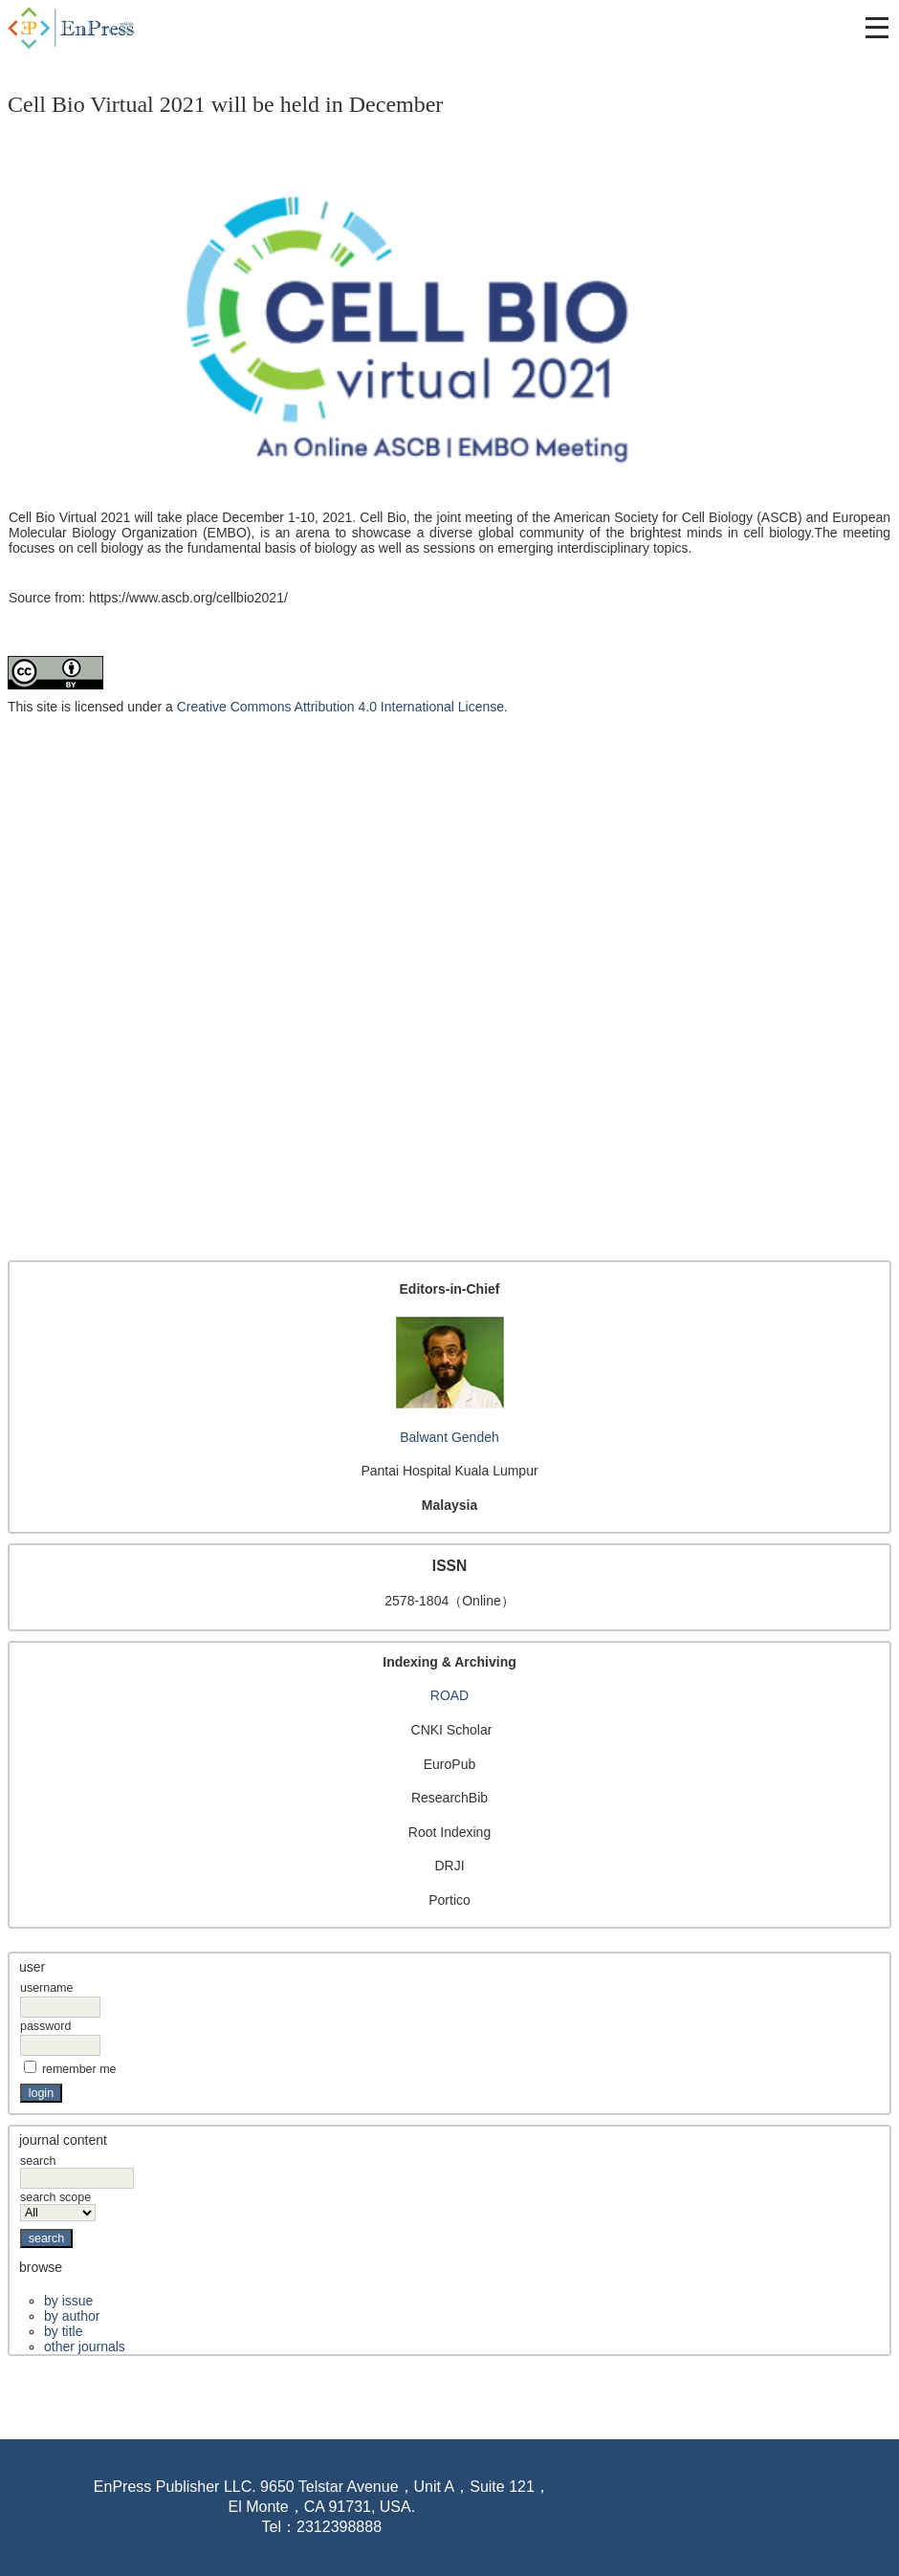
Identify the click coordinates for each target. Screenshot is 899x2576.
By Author (71, 2316)
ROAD (449, 1695)
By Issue (68, 2300)
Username (46, 1988)
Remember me (79, 2069)
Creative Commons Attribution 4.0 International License (340, 706)
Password (45, 2026)
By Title (63, 2331)
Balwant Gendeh (449, 1437)
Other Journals (84, 2346)
